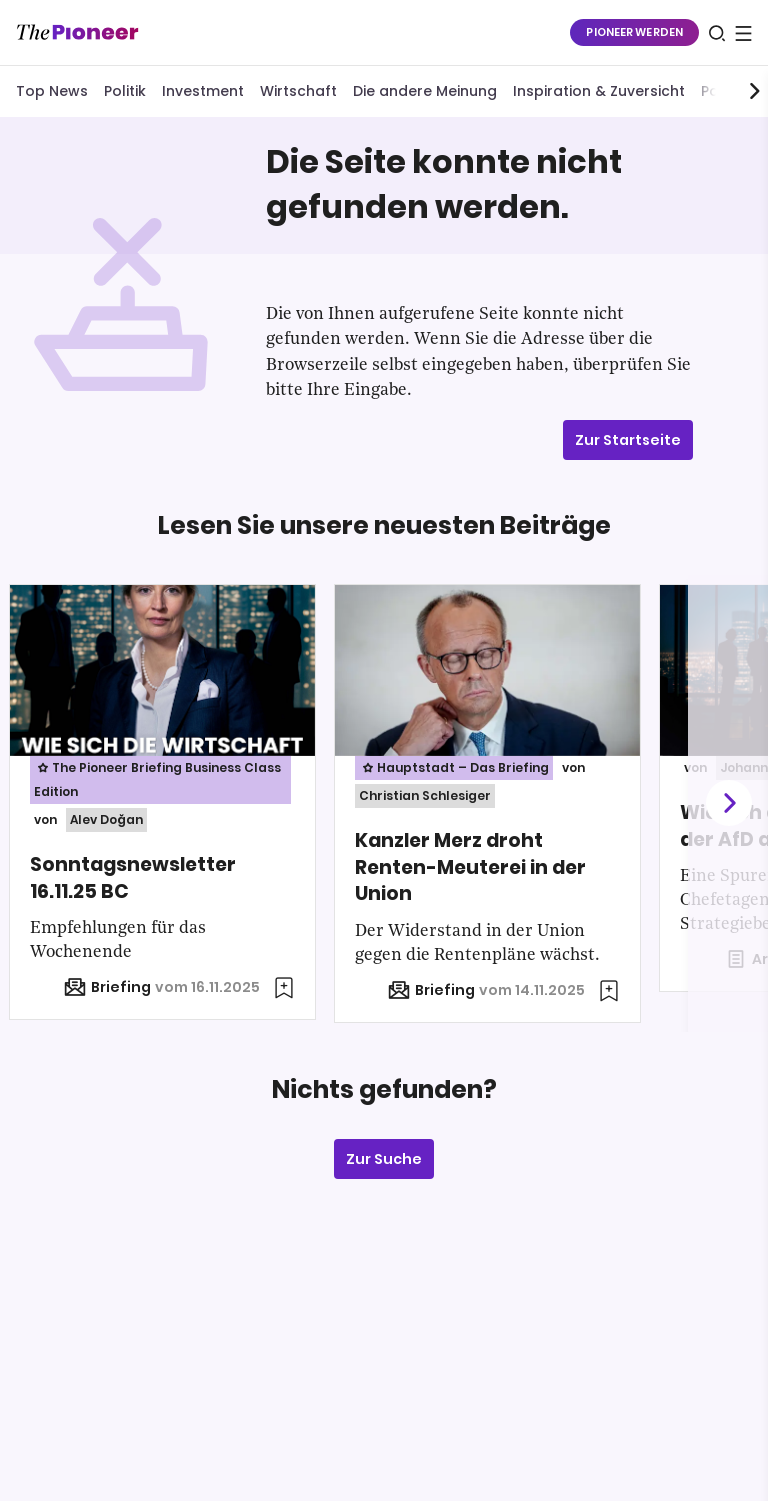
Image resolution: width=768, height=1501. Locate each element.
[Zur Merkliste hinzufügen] (284, 988)
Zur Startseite (628, 440)
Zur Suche (384, 1159)
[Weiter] (728, 803)
